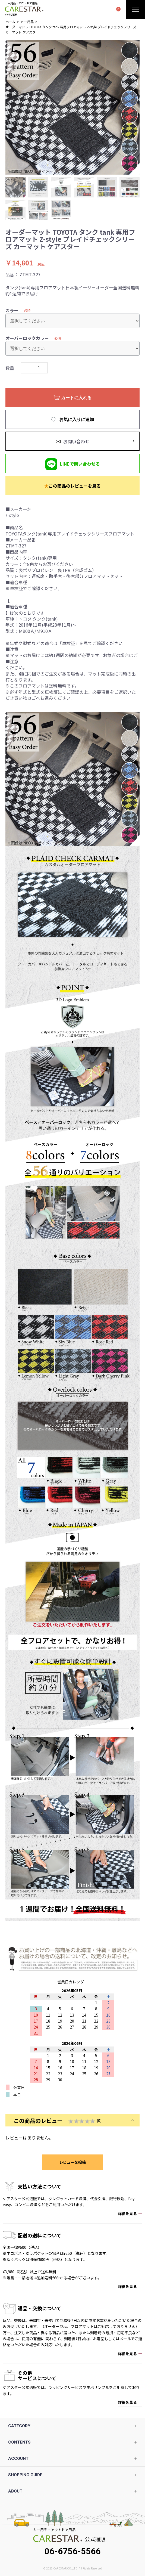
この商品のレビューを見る (72, 485)
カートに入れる (76, 397)
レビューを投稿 (72, 2162)
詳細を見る (127, 2213)
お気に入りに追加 (76, 419)
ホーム (10, 21)
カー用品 (27, 21)
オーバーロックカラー (27, 338)
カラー (11, 310)
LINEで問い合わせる (80, 463)
